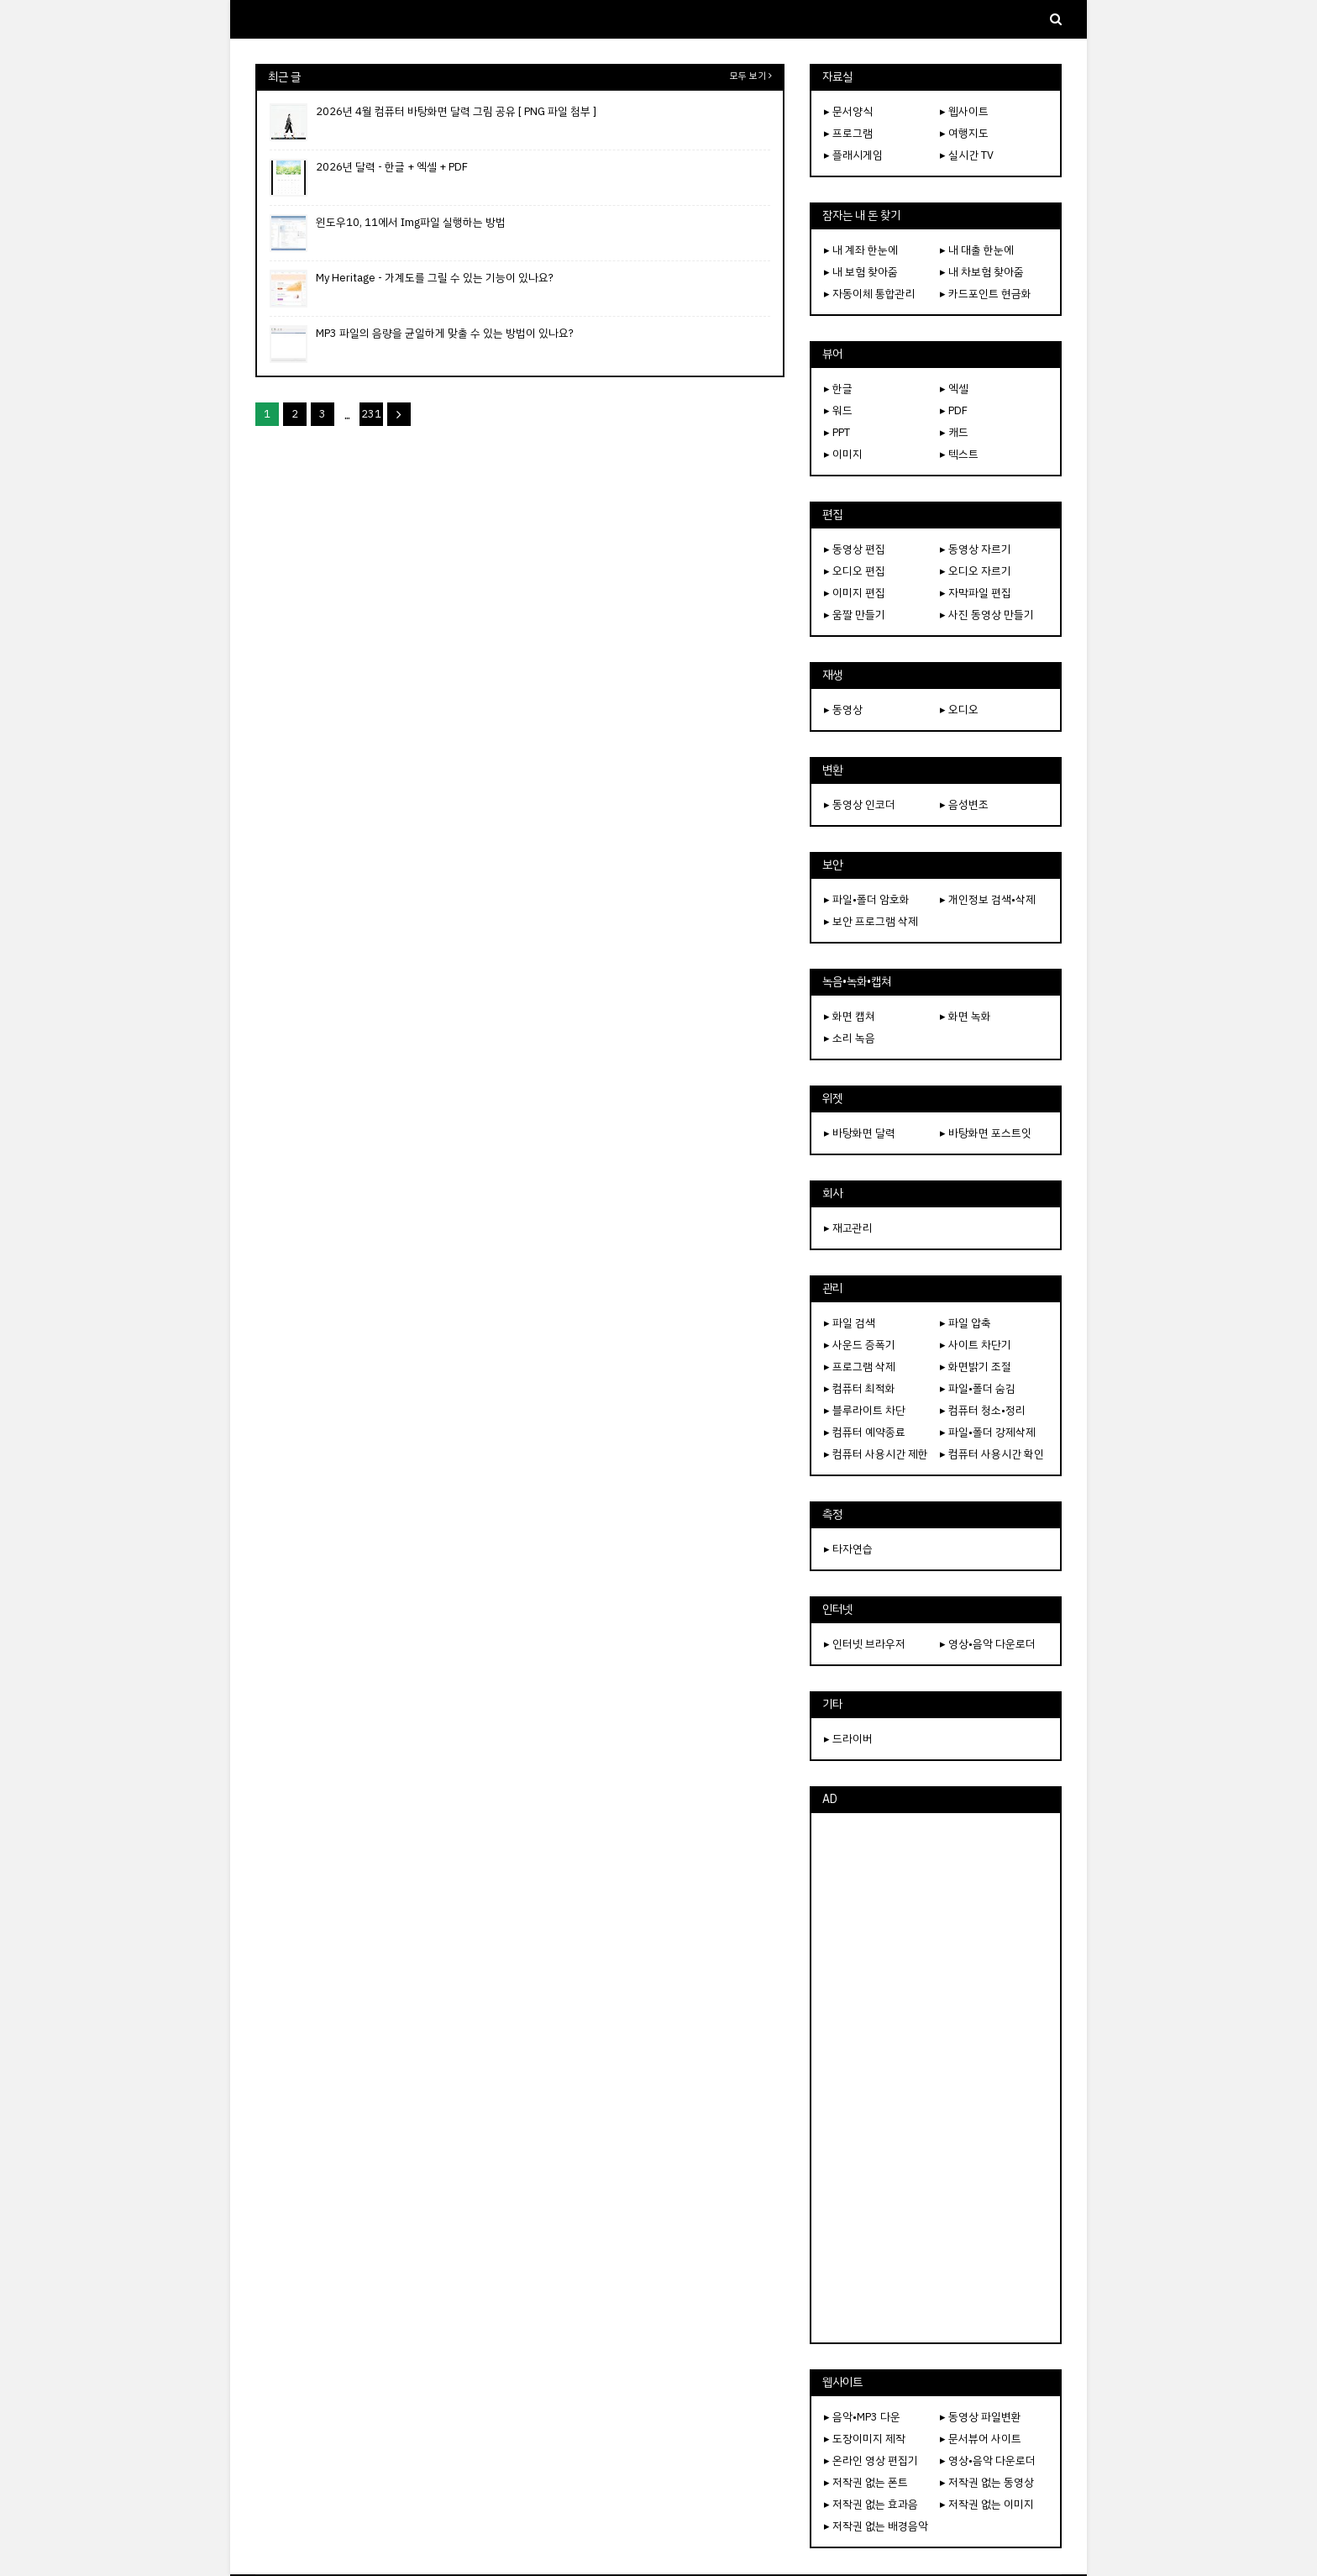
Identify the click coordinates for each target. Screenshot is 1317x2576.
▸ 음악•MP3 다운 (862, 2417)
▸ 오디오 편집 (854, 571)
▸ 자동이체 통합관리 (870, 294)
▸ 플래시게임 (853, 155)
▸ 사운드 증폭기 (859, 1345)
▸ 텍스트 (959, 454)
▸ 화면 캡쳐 (849, 1016)
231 (371, 414)
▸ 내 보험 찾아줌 (861, 272)
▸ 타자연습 (848, 1549)
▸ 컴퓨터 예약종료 (864, 1432)
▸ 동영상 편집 (854, 549)
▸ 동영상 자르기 (975, 549)
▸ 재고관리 (848, 1228)
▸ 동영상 (843, 710)
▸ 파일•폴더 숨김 (977, 1388)
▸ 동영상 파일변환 (980, 2417)
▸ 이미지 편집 (854, 593)
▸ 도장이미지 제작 (864, 2439)
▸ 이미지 (843, 454)
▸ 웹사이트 (964, 111)
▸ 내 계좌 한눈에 (861, 250)
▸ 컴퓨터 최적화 (859, 1388)
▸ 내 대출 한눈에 (977, 250)
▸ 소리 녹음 (849, 1038)
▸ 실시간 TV (967, 155)
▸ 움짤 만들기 (854, 615)
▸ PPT (837, 432)
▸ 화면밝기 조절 (975, 1367)
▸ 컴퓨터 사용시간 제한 (876, 1454)
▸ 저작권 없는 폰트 (866, 2482)
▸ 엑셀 (954, 389)
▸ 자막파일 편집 (975, 593)
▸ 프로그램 (848, 133)
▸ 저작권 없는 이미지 (987, 2504)
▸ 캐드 (954, 432)
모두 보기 (748, 76)
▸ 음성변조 (964, 804)
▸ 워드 (838, 410)
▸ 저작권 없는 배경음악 (876, 2526)
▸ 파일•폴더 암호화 (867, 899)
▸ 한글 (838, 389)
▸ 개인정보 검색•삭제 (988, 899)
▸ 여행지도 (964, 133)
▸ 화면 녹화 (965, 1016)
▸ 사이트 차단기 (975, 1345)
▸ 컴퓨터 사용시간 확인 (992, 1454)
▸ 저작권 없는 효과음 (871, 2504)
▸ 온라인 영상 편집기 (871, 2460)
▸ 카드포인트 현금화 (985, 294)
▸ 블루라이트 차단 (864, 1410)
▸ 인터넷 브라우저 (864, 1644)
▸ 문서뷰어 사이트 (980, 2439)
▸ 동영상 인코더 (859, 804)
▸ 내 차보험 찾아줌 (982, 272)
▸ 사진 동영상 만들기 (987, 615)
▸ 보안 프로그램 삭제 (871, 921)
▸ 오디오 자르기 (975, 571)
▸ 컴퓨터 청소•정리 (983, 1410)
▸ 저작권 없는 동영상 (987, 2482)
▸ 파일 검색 (849, 1323)
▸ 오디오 (959, 710)
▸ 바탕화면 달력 (859, 1133)
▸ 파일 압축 (965, 1323)
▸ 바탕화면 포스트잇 (985, 1133)
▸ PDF (954, 410)
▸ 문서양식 (848, 111)
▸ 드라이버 (848, 1739)
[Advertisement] (935, 2078)
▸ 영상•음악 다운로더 (988, 1644)
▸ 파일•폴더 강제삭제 (988, 1432)
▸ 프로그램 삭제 (859, 1367)
